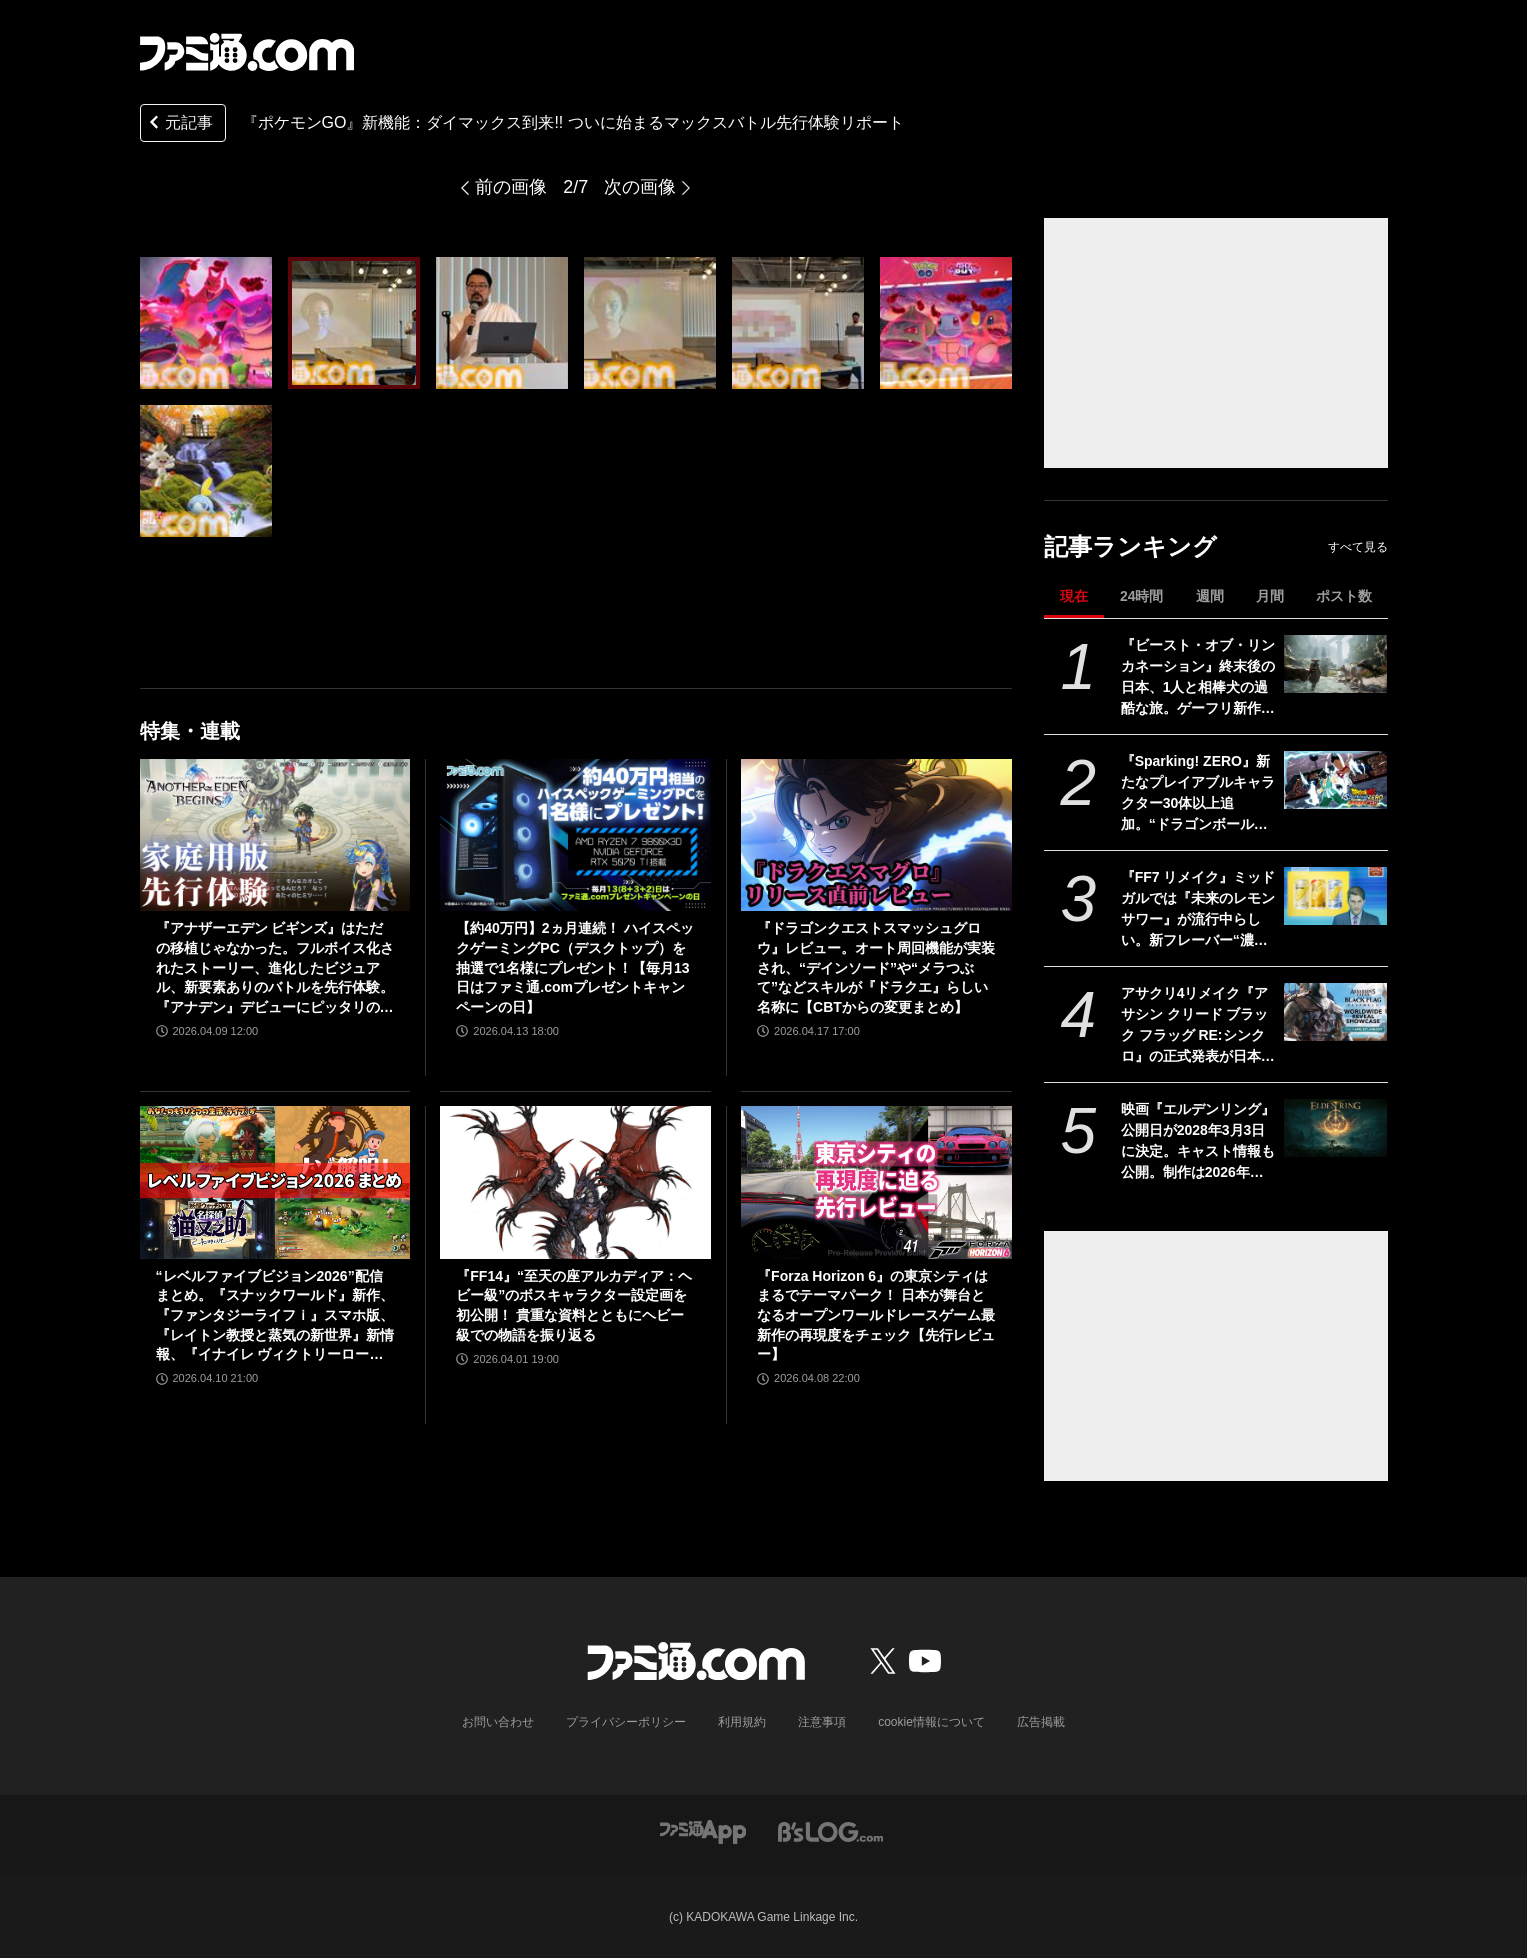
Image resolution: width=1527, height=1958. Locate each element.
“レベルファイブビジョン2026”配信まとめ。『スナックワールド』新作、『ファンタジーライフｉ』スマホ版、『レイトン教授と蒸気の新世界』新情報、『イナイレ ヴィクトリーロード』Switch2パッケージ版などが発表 (275, 1316)
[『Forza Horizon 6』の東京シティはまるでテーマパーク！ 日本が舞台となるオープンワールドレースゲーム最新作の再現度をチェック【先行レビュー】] (876, 1182)
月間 (1270, 596)
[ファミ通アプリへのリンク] (703, 1830)
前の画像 (511, 187)
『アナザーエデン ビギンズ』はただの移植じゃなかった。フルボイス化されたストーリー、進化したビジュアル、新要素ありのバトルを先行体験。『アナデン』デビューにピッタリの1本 (275, 968)
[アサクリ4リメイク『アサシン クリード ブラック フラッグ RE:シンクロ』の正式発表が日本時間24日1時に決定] (1335, 1012)
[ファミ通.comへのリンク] (247, 52)
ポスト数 (1344, 596)
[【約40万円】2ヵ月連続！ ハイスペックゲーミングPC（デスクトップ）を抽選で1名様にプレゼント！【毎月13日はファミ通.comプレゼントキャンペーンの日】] (575, 835)
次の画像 (640, 187)
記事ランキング (1130, 546)
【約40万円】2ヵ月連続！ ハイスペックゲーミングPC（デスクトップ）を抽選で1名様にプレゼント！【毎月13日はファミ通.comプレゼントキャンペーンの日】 (574, 967)
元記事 (179, 124)
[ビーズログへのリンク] (830, 1830)
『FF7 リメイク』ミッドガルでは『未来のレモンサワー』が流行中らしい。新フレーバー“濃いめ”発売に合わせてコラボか (1198, 910)
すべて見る (1358, 547)
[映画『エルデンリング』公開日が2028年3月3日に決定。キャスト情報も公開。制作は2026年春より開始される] (1335, 1128)
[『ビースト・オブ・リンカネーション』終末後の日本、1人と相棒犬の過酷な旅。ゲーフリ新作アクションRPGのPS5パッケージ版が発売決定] (1335, 664)
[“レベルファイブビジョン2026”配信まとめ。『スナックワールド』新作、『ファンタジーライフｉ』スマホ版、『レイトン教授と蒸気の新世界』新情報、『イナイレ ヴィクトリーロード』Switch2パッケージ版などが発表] (275, 1182)
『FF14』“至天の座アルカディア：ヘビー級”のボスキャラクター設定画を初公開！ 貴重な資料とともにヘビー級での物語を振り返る (574, 1305)
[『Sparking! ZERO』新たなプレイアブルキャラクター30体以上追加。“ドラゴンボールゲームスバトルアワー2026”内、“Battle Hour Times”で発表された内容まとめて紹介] (1335, 780)
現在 (1074, 596)
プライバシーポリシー (626, 1722)
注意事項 (822, 1722)
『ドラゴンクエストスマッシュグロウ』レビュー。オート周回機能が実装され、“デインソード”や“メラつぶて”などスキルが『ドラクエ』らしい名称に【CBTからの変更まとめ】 (876, 967)
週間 (1210, 596)
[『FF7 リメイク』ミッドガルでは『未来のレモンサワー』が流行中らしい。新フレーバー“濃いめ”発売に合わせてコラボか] (1335, 896)
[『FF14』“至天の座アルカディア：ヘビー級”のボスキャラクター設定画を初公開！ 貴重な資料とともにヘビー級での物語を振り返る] (575, 1182)
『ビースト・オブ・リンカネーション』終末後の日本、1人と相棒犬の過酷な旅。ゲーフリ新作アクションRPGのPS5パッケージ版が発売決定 (1198, 678)
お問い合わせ (498, 1722)
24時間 (1142, 596)
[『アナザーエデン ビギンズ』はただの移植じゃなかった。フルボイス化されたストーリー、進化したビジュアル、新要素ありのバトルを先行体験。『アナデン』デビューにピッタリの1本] (275, 835)
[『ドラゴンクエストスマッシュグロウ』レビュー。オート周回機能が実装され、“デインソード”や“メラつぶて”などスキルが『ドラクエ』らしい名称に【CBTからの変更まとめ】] (876, 835)
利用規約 (742, 1722)
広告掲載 (1041, 1722)
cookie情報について (931, 1722)
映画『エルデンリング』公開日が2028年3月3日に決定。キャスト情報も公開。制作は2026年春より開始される (1198, 1142)
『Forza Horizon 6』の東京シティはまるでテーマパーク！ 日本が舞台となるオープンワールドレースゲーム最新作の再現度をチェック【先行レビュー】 (876, 1315)
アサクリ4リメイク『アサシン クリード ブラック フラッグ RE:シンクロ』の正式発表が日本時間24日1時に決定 (1198, 1026)
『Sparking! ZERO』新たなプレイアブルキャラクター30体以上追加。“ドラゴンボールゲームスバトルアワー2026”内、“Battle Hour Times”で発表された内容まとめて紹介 (1198, 794)
